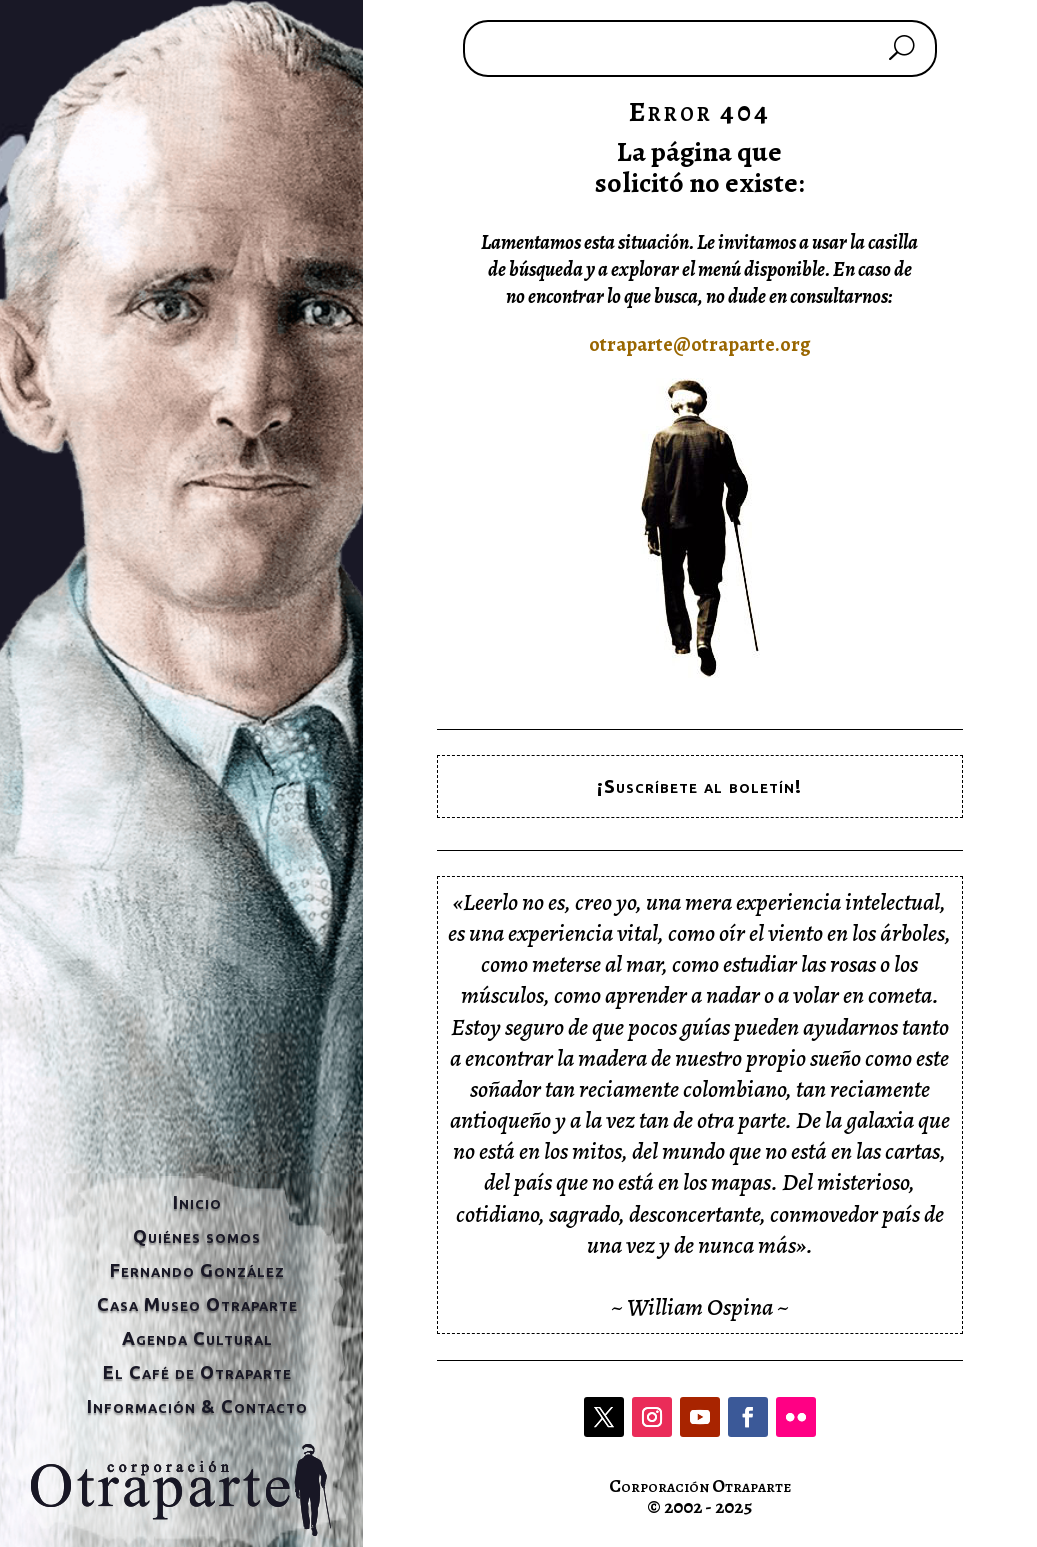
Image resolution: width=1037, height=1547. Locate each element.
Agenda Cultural (197, 1338)
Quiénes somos (197, 1236)
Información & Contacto (197, 1406)
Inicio (197, 1202)
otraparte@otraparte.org (700, 344)
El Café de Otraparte (197, 1372)
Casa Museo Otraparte (197, 1304)
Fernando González (197, 1270)
